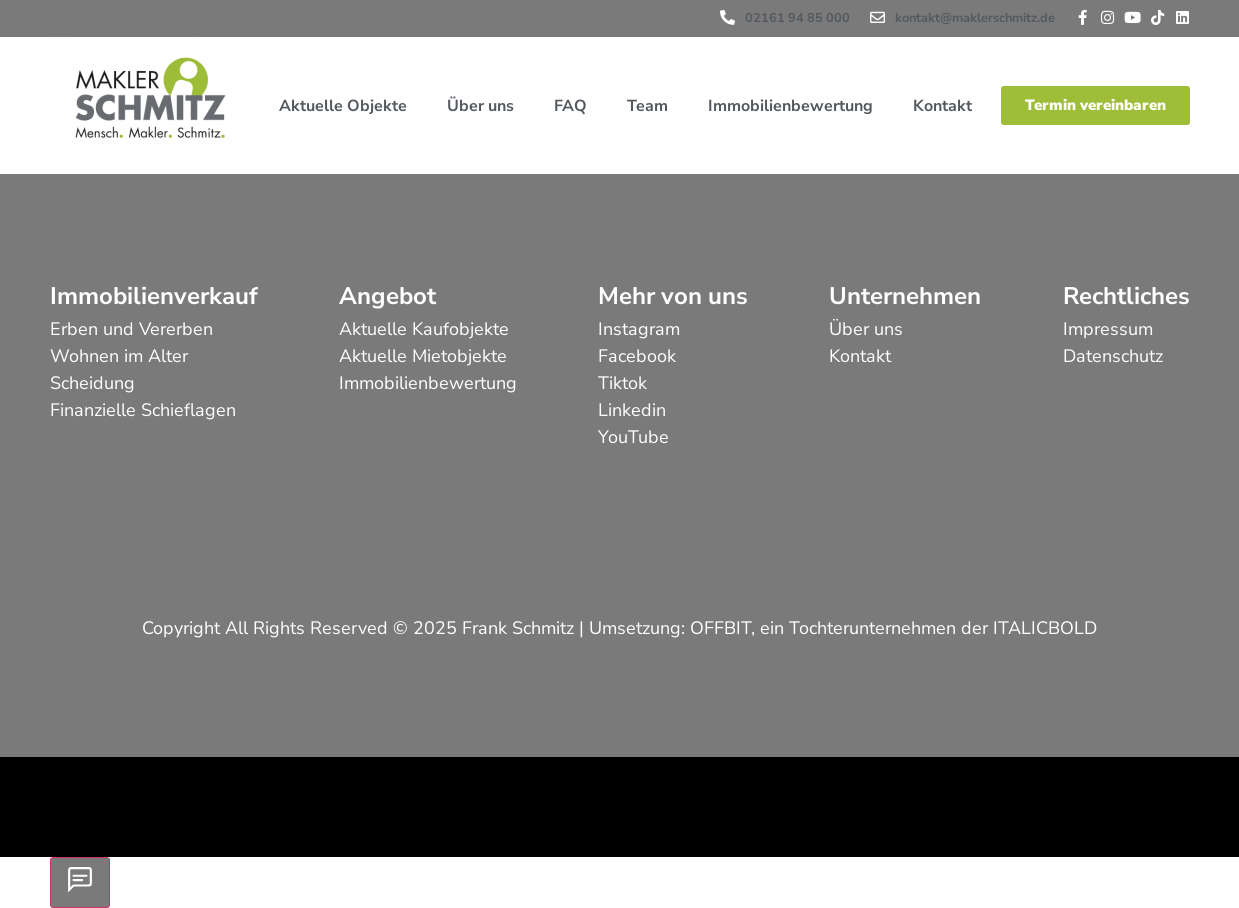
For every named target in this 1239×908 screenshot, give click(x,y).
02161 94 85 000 (797, 18)
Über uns (480, 106)
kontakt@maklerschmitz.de (975, 18)
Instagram (639, 329)
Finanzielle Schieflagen (143, 410)
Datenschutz (1113, 356)
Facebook (637, 356)
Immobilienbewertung (790, 106)
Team (647, 106)
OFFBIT (720, 628)
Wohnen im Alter (119, 356)
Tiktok (622, 383)
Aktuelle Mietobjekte (423, 356)
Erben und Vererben (131, 329)
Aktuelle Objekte (343, 106)
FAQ (570, 106)
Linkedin (632, 410)
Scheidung (92, 383)
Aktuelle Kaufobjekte (424, 329)
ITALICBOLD (1045, 628)
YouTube (633, 437)
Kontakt (942, 106)
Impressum (1108, 329)
